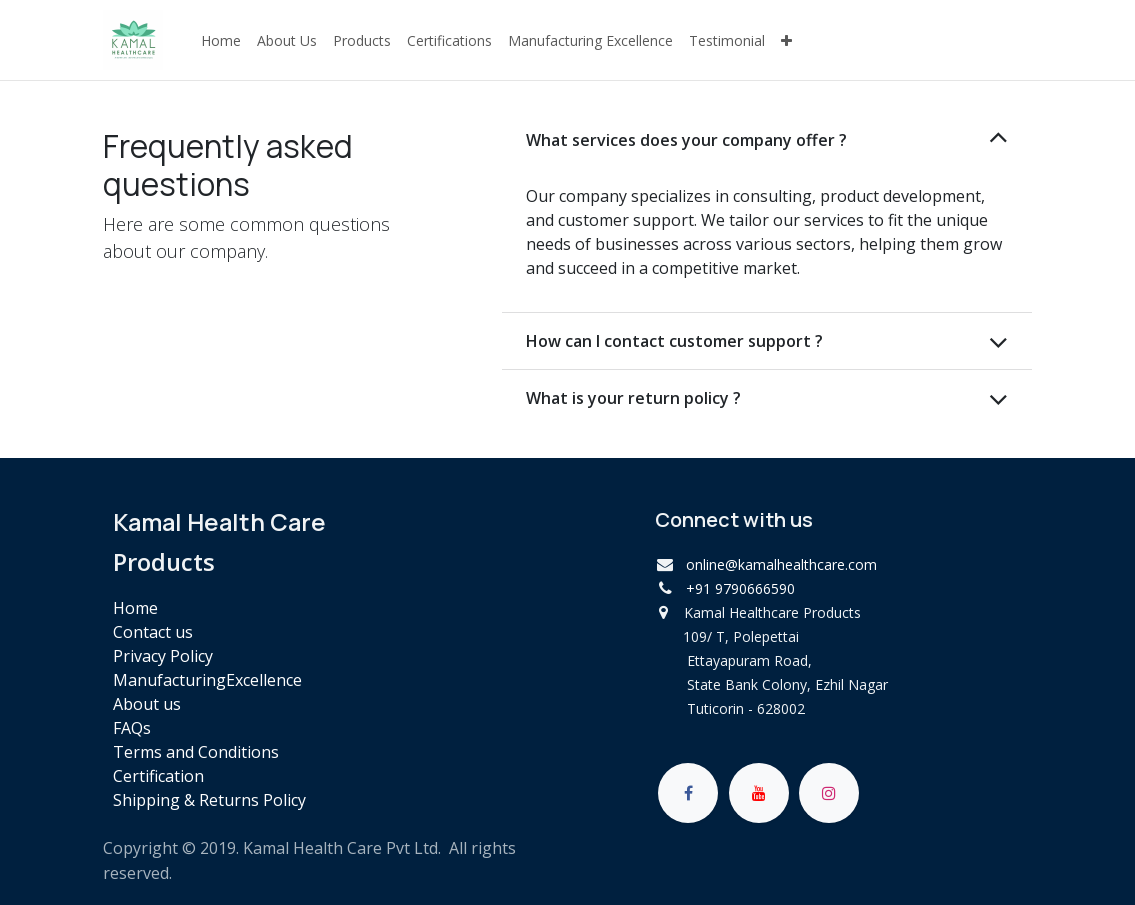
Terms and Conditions (196, 752)
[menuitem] (221, 40)
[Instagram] (829, 793)
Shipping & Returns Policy (209, 800)
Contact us (153, 632)
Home (135, 608)
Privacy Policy (163, 656)
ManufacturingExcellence (207, 680)
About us (147, 704)
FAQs (132, 728)
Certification (158, 776)
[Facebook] (688, 793)
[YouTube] (759, 793)
